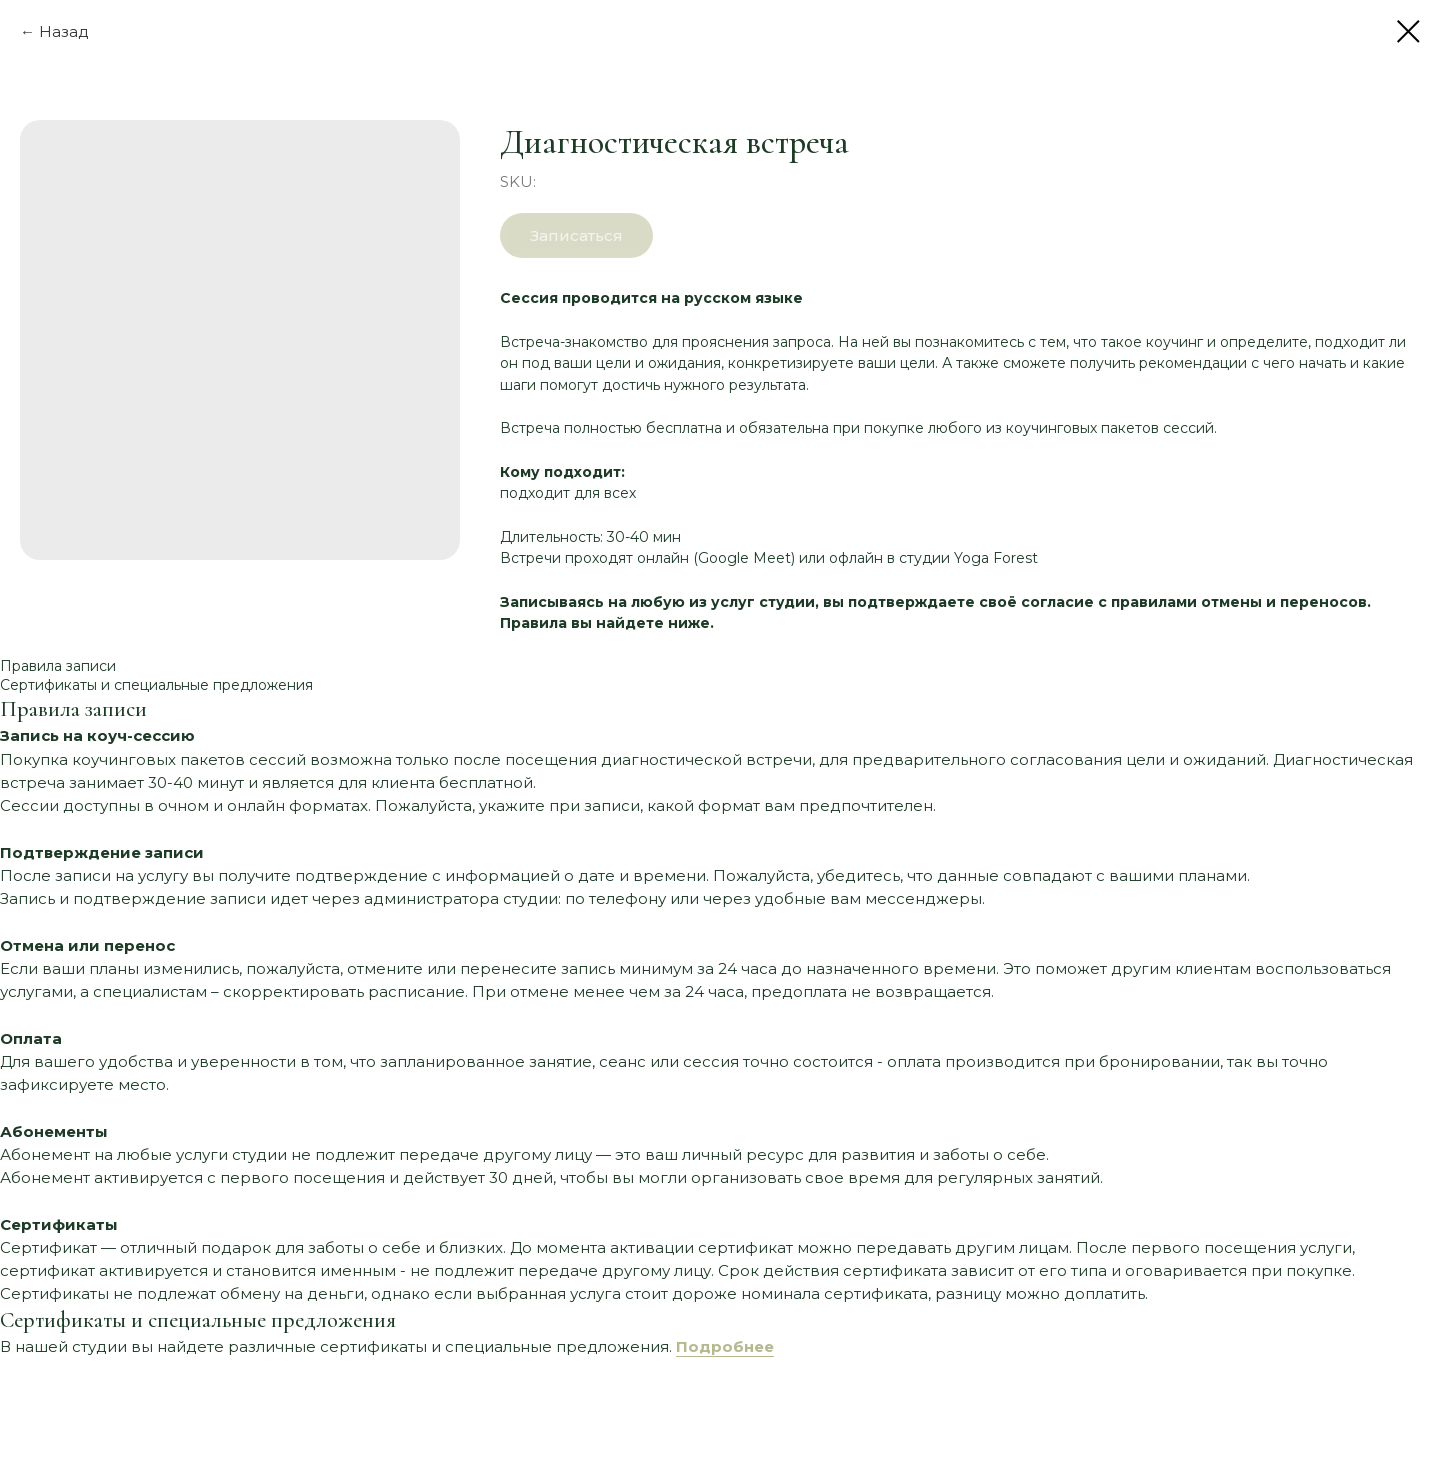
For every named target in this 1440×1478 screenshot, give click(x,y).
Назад (64, 31)
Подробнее (725, 1346)
